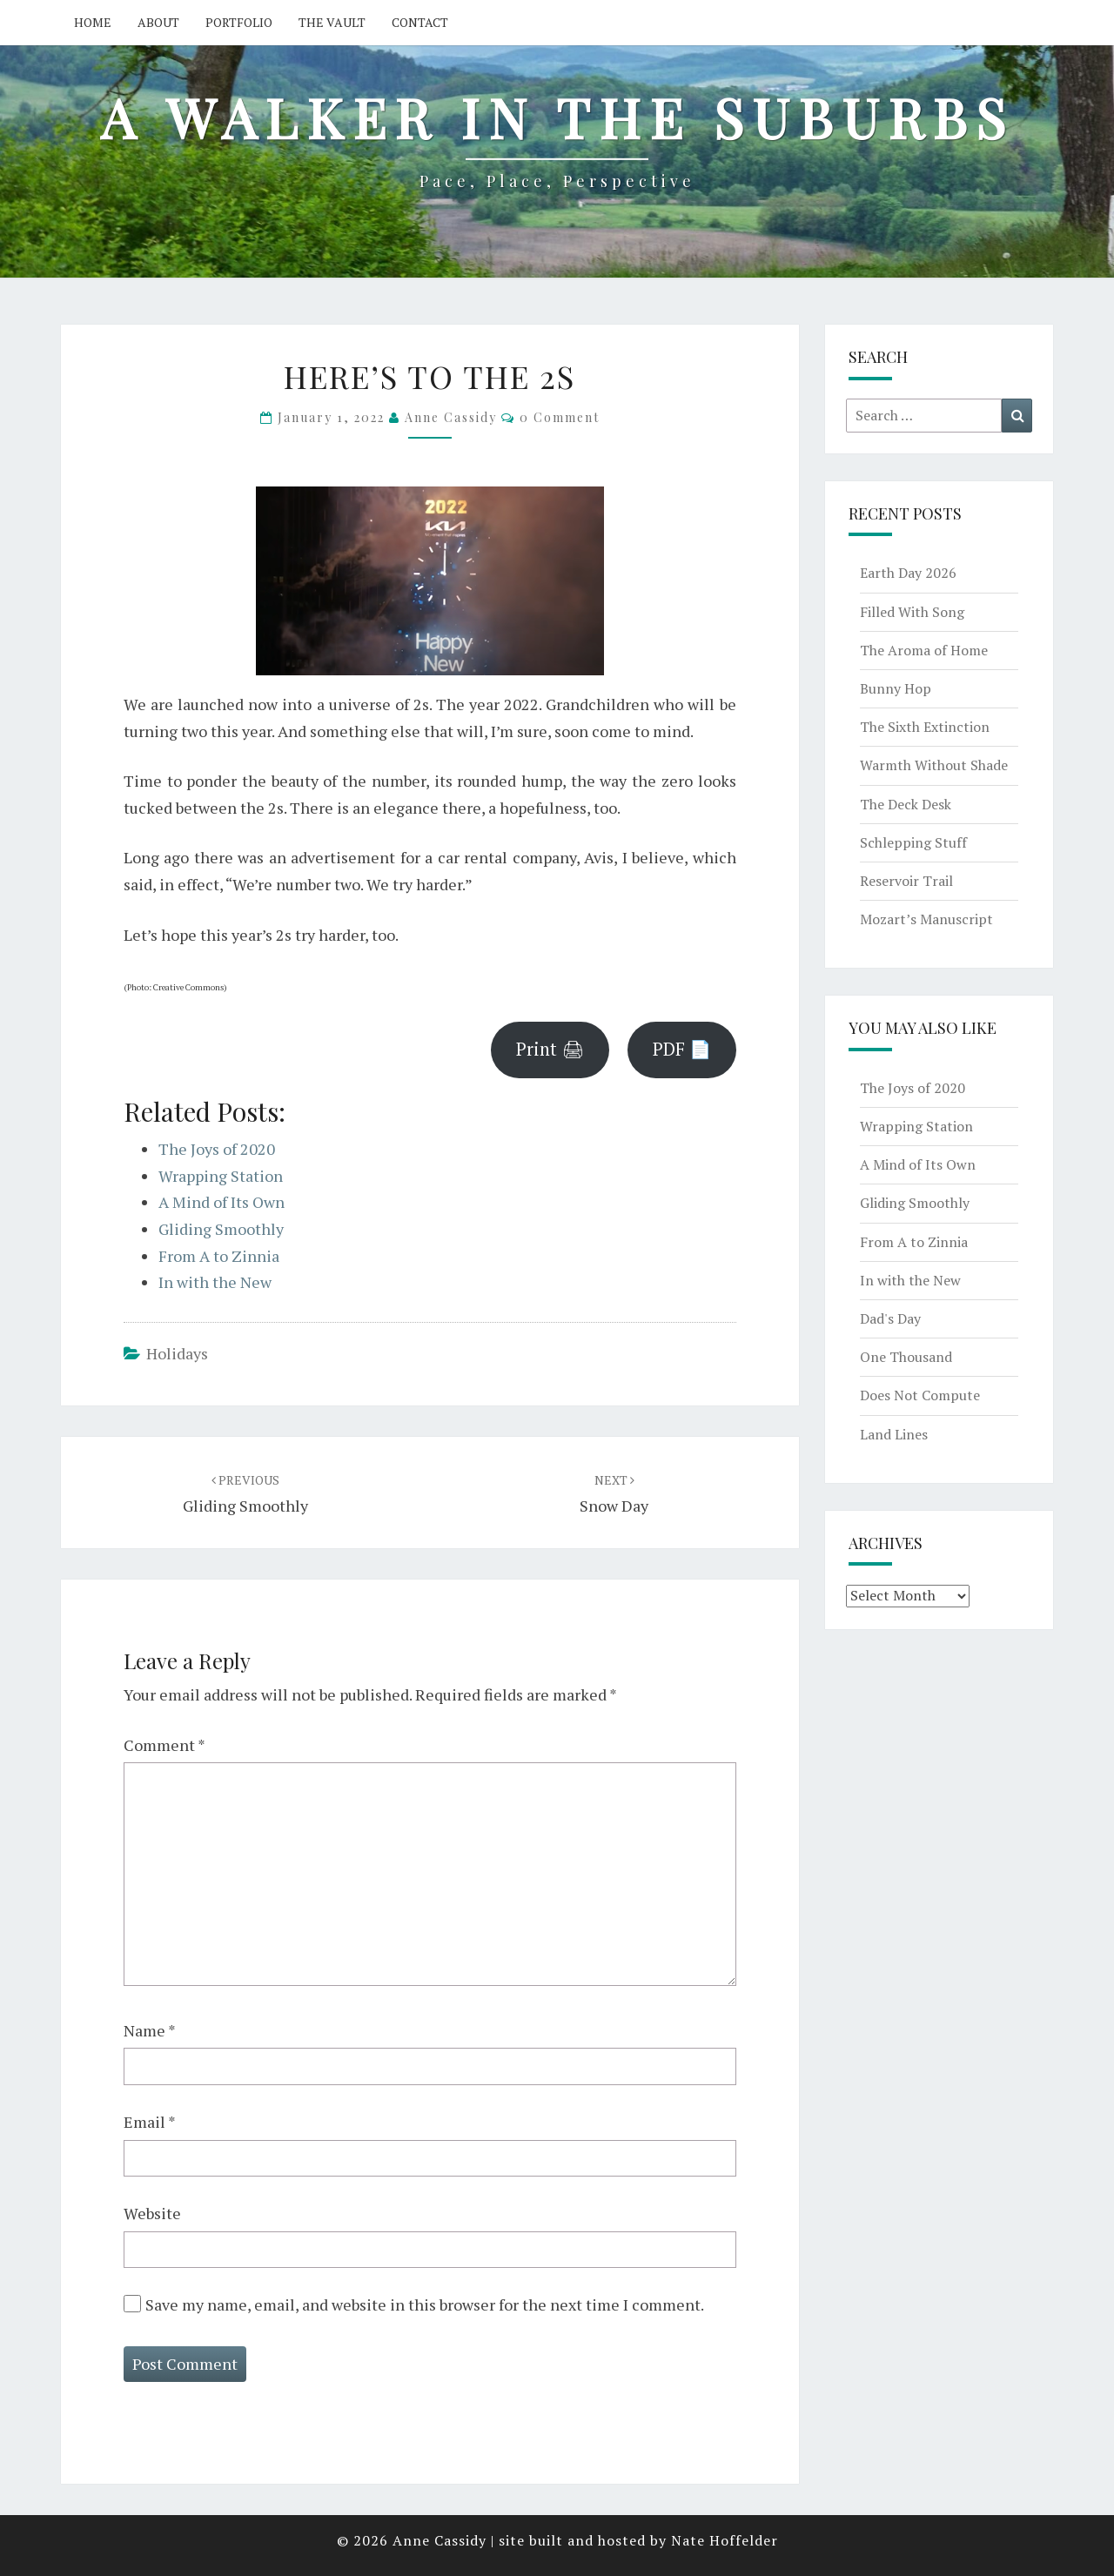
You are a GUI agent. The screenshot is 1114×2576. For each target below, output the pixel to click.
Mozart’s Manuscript (926, 919)
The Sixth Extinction (925, 726)
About (158, 22)
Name (150, 2030)
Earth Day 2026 (908, 572)
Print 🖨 (550, 1049)
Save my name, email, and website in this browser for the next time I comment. (424, 2304)
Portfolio (238, 22)
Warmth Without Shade (934, 765)
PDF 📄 (682, 1049)
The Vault (332, 22)
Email (150, 2121)
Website (152, 2213)
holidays (177, 1353)
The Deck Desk (905, 804)
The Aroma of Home (924, 650)
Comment (164, 1744)
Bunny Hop (895, 688)
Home (92, 22)
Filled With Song (912, 611)
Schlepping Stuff (913, 842)
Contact (420, 22)
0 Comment (560, 417)
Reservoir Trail (906, 880)
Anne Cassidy (451, 417)
